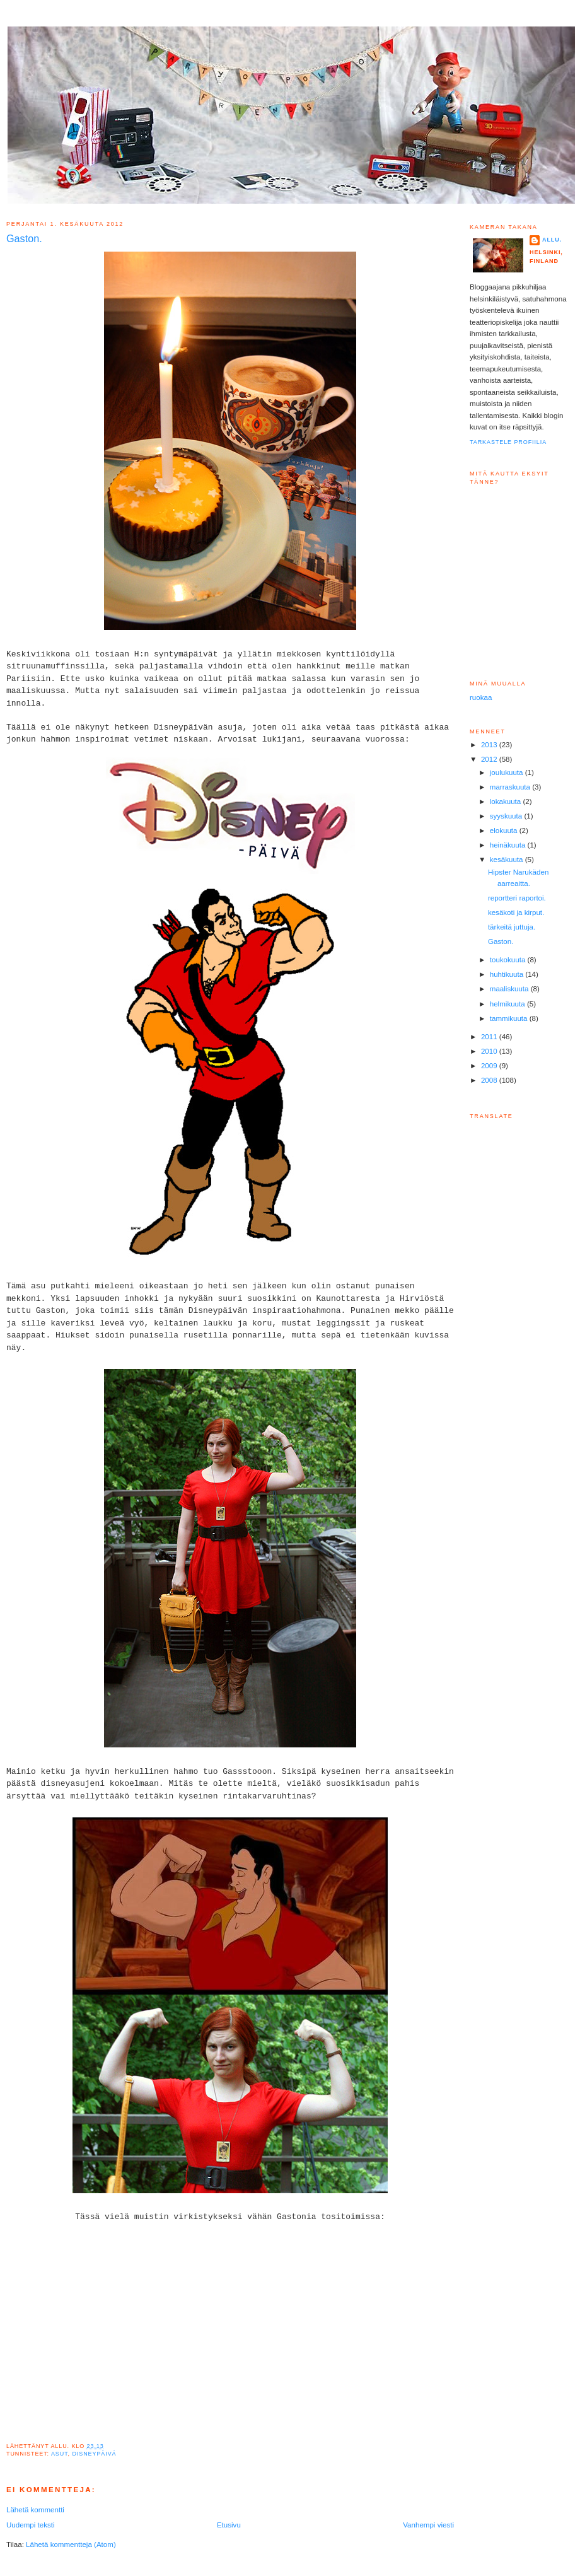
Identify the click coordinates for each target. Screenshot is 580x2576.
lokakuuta (506, 801)
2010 (490, 1051)
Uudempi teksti (30, 2525)
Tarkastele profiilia (508, 442)
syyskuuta (507, 816)
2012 (490, 759)
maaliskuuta (510, 989)
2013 (490, 745)
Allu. (552, 239)
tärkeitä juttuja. (511, 927)
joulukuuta (507, 772)
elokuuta (504, 830)
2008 (490, 1080)
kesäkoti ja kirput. (516, 912)
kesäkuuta (507, 859)
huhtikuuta (508, 974)
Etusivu (229, 2525)
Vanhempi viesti (428, 2525)
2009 (490, 1065)
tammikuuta (510, 1018)
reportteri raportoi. (517, 898)
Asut (59, 2454)
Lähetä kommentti (35, 2510)
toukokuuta (509, 960)
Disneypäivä (94, 2454)
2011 (490, 1036)
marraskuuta (511, 787)
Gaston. (501, 941)
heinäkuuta (509, 845)
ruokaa (481, 697)
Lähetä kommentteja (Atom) (71, 2544)
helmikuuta (508, 1004)
